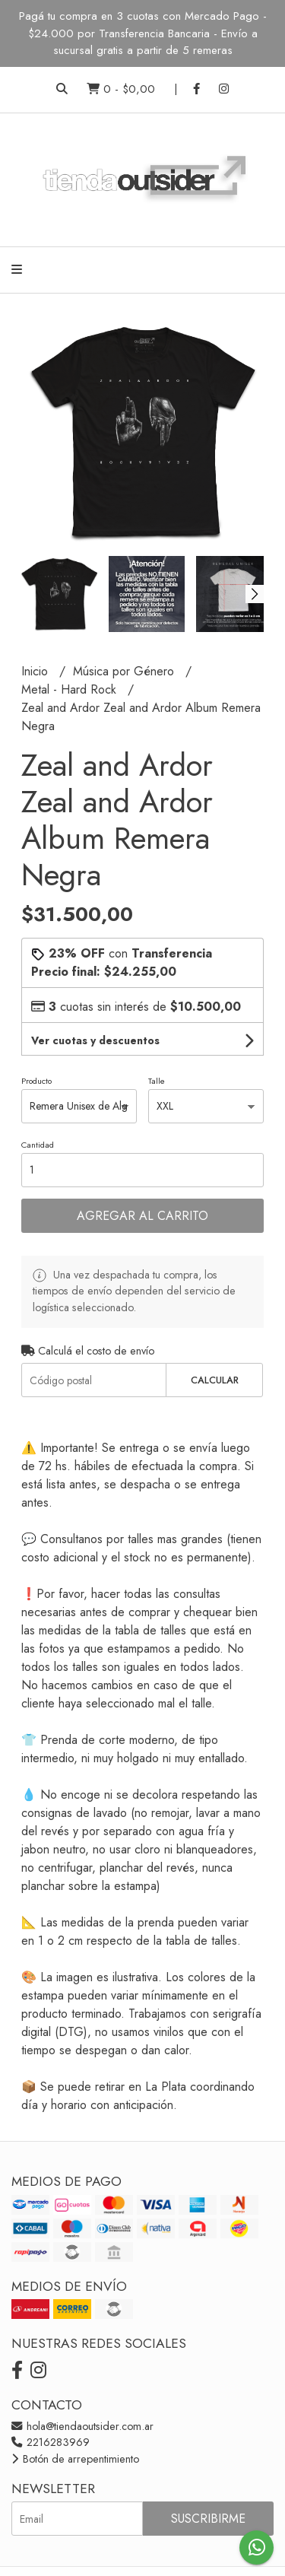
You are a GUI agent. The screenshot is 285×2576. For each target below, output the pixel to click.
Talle (156, 1081)
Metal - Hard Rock (70, 689)
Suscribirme (208, 2518)
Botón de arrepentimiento (75, 2458)
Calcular (215, 1380)
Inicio (36, 671)
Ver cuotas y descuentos (95, 1040)
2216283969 (50, 2442)
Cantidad (37, 1145)
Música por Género (125, 671)
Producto (36, 1081)
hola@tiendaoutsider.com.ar (82, 2426)
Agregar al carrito (142, 1215)
